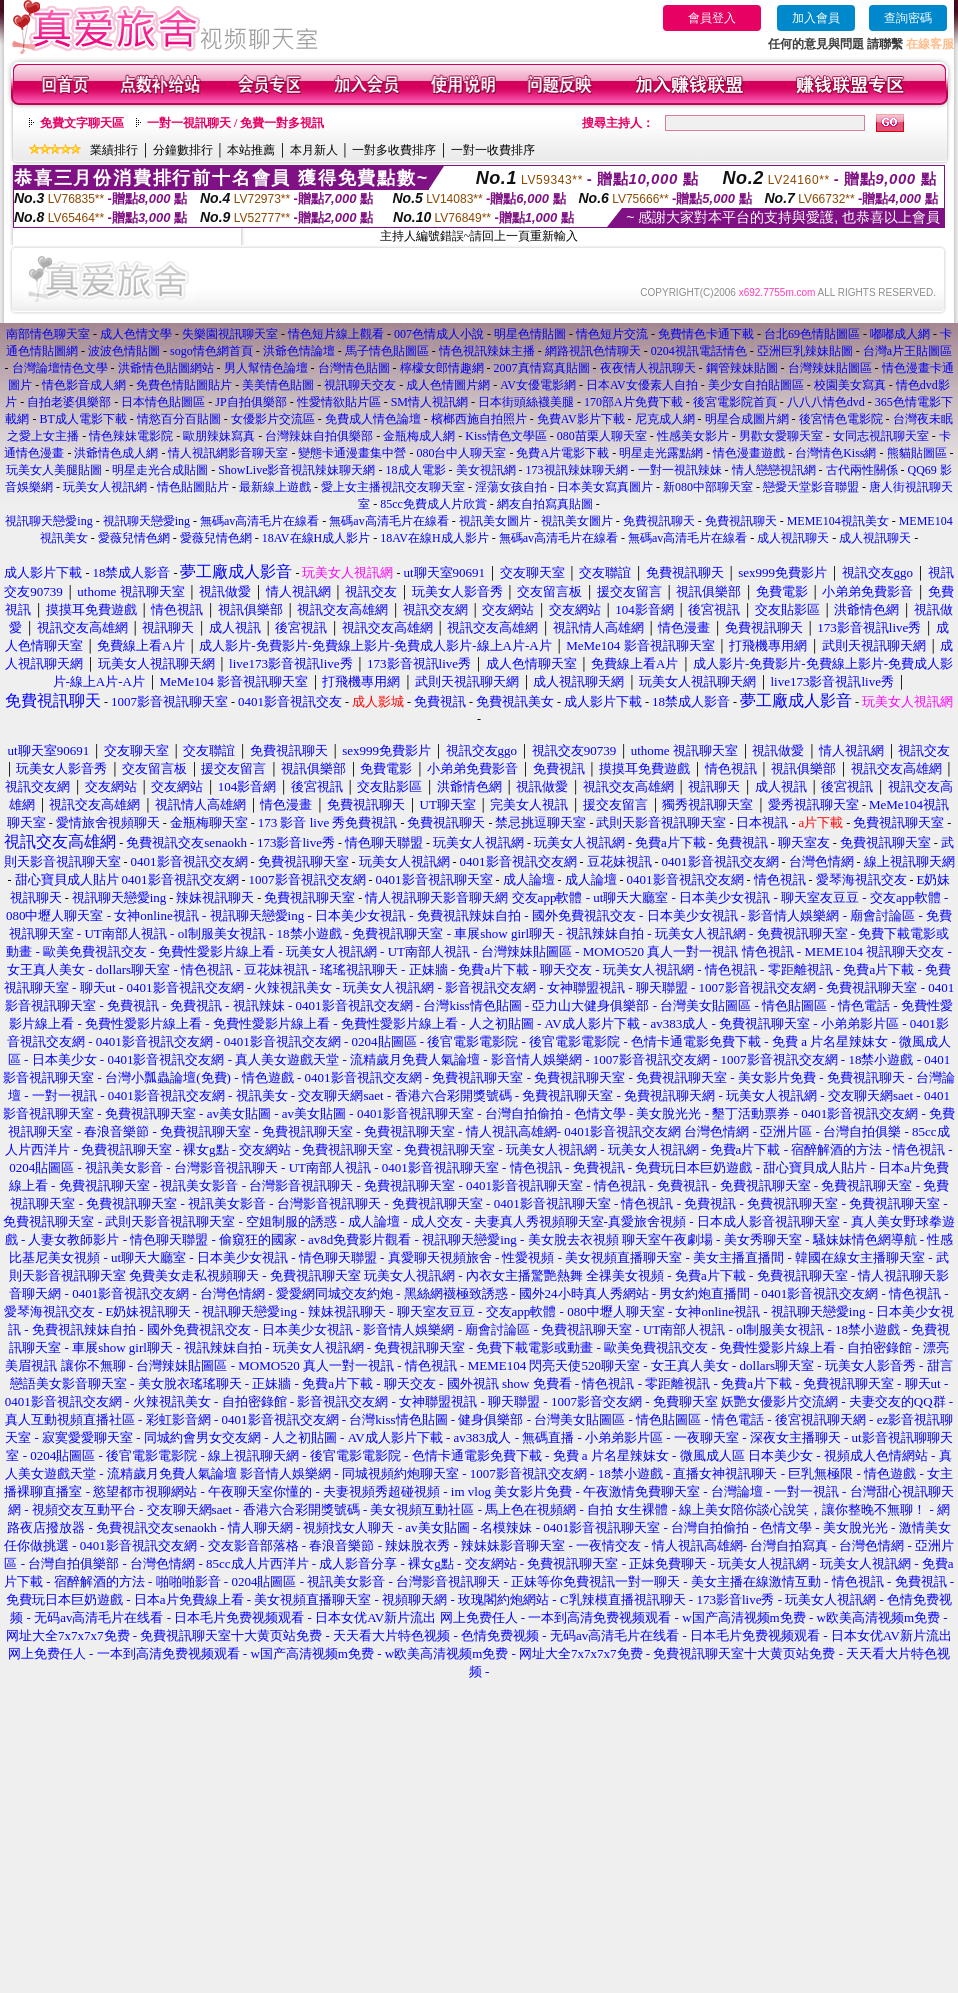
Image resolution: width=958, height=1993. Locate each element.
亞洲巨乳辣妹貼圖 (805, 351)
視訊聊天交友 (360, 385)
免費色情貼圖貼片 (184, 385)
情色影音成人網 (84, 385)
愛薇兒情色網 (134, 538)
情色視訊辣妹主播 (487, 351)
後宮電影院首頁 (735, 402)
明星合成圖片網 (747, 419)
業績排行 (114, 150)
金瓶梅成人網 (419, 436)
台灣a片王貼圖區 (907, 351)
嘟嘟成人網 (900, 334)
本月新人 (314, 150)
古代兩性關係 (862, 470)
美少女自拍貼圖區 (756, 385)
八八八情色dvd (826, 402)
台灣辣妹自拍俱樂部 (319, 436)
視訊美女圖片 (495, 521)
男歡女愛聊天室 (781, 436)
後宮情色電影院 (841, 419)
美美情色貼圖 (278, 385)
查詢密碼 (908, 18)
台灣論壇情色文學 (60, 368)
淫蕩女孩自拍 (511, 487)
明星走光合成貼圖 (160, 470)
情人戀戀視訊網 (774, 470)
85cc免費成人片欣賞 (433, 504)
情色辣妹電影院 (131, 436)
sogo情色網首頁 (211, 351)
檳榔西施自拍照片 (479, 419)
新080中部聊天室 (708, 487)
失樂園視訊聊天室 (230, 334)
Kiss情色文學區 (505, 436)
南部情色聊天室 (48, 334)
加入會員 (816, 18)
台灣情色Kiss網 (835, 453)
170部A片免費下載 (633, 402)
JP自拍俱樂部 (250, 402)
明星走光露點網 (661, 453)
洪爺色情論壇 (299, 351)
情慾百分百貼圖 (179, 419)
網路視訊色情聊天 (593, 351)
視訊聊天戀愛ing (50, 521)
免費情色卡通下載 (706, 334)
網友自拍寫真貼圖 (545, 504)
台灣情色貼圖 (354, 368)
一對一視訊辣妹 (680, 470)
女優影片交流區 (273, 419)
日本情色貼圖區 (163, 402)
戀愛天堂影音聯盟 (811, 487)
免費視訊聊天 (659, 521)
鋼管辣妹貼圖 (742, 368)
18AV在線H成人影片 (316, 538)
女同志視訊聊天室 (881, 436)
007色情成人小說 (439, 334)
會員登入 (712, 18)
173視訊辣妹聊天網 (577, 470)
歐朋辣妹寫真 (219, 436)
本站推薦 (251, 150)
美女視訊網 (486, 470)
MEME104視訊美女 (838, 521)
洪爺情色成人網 (116, 453)
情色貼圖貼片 (193, 487)
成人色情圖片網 (448, 385)
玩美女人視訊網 (105, 487)
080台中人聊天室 (461, 453)
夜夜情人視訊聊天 (648, 368)
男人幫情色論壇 (266, 368)
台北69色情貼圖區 (812, 334)
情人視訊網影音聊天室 (228, 453)
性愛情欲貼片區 (339, 402)
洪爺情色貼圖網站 (166, 368)
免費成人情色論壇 (373, 419)
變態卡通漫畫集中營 (352, 453)
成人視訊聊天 (793, 538)
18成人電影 (416, 470)
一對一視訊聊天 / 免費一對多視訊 (235, 123)
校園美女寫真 (850, 385)
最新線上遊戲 (275, 487)
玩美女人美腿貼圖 (54, 470)
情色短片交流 (612, 334)
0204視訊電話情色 (699, 351)
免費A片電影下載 (562, 453)
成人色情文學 (136, 334)
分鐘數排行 (183, 150)
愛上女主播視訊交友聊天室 (393, 487)
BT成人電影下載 (82, 419)
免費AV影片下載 (581, 419)
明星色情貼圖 (530, 334)
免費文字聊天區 (82, 123)
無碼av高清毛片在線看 (259, 521)
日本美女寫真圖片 (605, 487)
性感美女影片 (693, 436)
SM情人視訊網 (429, 402)
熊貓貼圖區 (917, 453)
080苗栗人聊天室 (602, 436)
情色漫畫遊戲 (749, 453)
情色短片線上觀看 (336, 334)
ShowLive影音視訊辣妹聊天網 (296, 470)
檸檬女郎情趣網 (442, 368)
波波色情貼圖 (124, 351)
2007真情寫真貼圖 (542, 368)
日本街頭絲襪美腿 (526, 402)
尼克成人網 (665, 419)
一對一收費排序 (493, 150)
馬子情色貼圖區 (387, 351)
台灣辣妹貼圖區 (830, 368)
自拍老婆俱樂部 (69, 402)
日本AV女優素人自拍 (642, 385)
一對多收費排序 (394, 150)
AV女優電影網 (538, 385)
